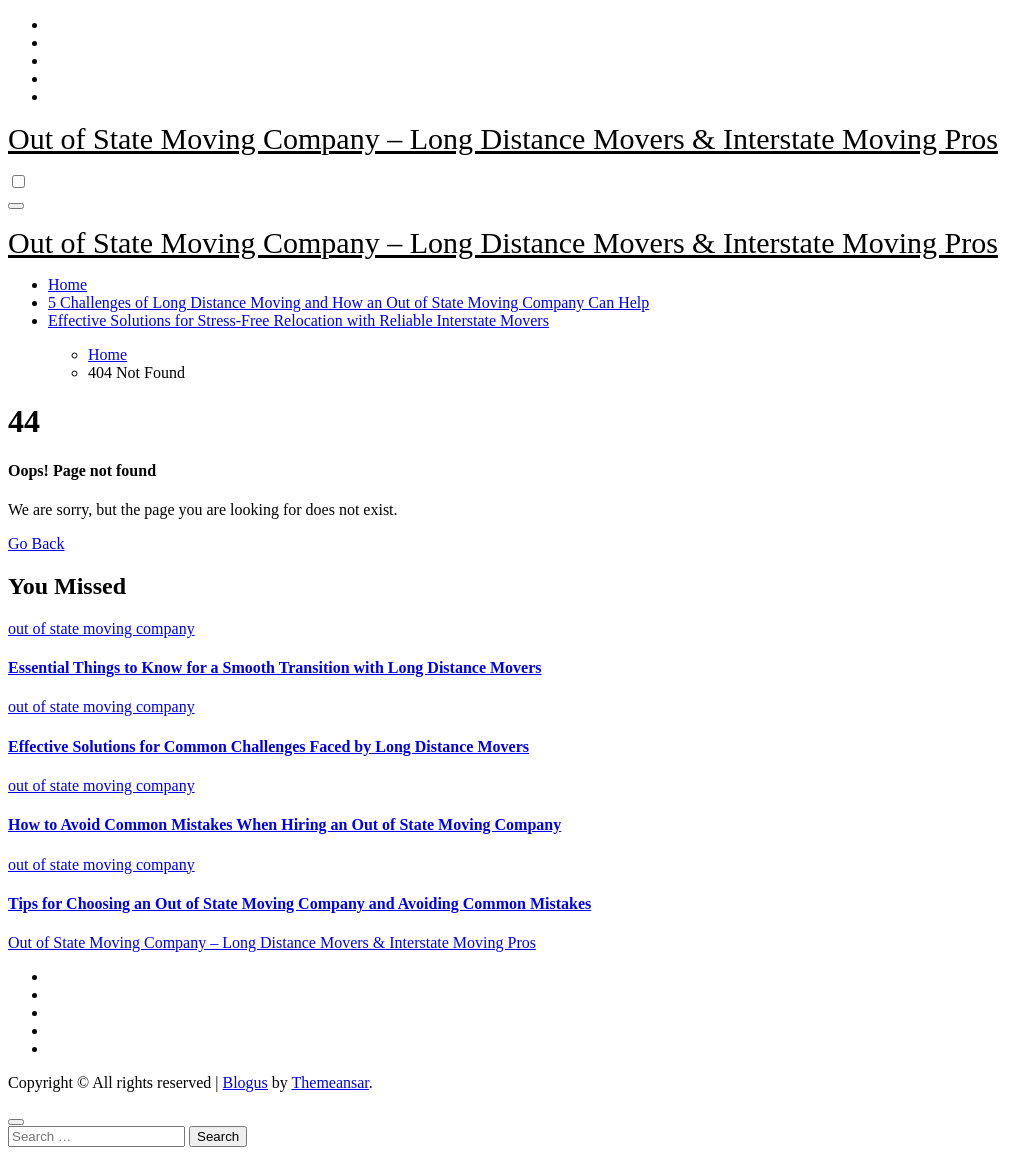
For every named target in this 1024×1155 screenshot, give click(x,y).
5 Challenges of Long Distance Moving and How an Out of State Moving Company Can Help (348, 302)
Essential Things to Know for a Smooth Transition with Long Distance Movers (275, 667)
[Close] (16, 1122)
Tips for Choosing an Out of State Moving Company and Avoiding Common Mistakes (299, 903)
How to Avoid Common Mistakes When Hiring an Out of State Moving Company (284, 824)
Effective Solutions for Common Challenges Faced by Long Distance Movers (268, 746)
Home (67, 284)
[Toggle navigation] (16, 206)
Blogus (244, 1082)
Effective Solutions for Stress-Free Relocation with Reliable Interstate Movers (298, 320)
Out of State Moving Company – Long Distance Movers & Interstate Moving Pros (503, 138)
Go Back (36, 543)
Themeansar (330, 1082)
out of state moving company (101, 628)
